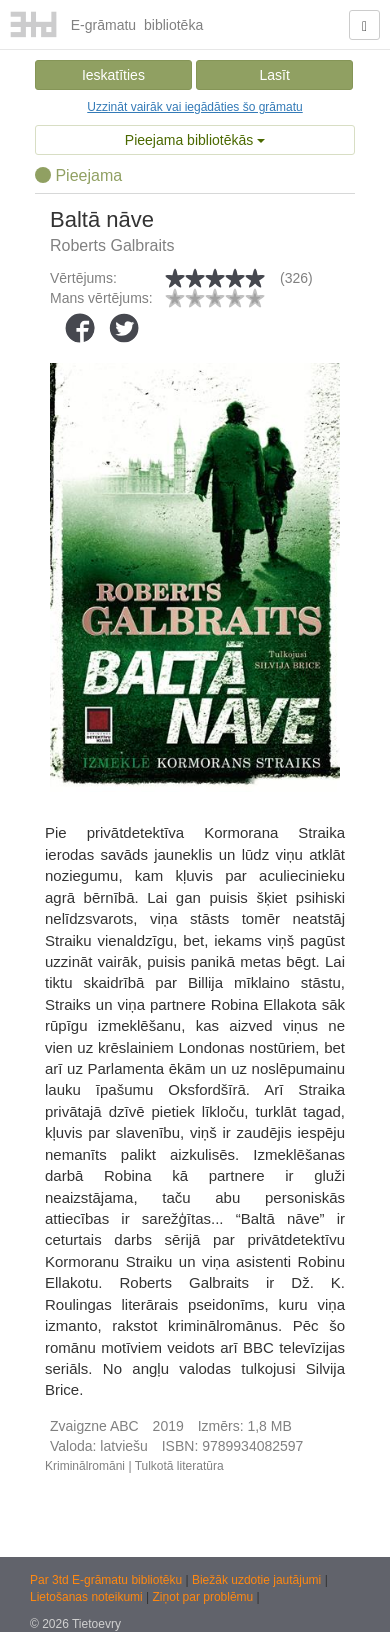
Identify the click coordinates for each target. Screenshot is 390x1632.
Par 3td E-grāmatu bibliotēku (107, 1580)
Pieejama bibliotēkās (195, 140)
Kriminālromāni (85, 1466)
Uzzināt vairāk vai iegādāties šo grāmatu (194, 107)
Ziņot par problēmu (203, 1597)
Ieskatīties (113, 75)
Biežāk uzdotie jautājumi (258, 1580)
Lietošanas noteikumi (88, 1597)
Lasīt (274, 75)
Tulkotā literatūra (179, 1466)
